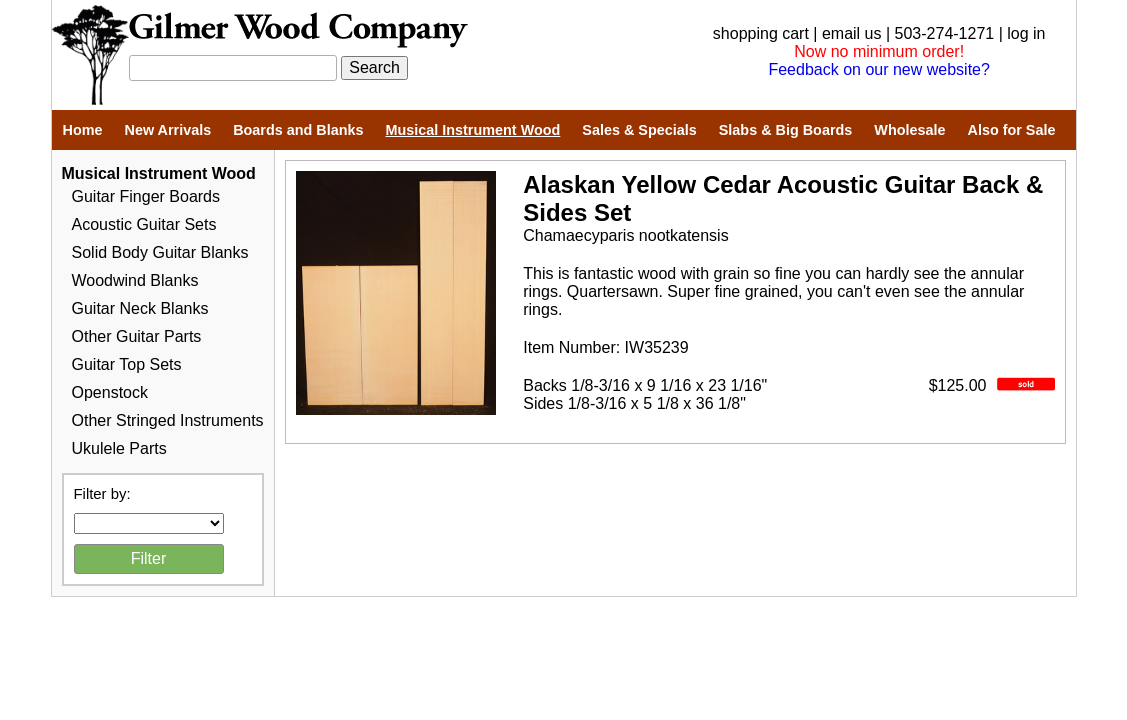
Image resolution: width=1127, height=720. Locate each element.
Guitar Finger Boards (146, 196)
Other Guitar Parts (137, 336)
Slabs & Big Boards (786, 130)
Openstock (110, 392)
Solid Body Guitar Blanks (160, 252)
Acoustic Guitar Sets (144, 224)
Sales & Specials (639, 130)
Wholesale (909, 130)
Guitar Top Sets (127, 364)
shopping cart (761, 33)
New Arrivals (167, 130)
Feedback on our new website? (878, 69)
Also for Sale (1011, 130)
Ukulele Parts (119, 448)
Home (83, 130)
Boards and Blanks (298, 130)
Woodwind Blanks (135, 280)
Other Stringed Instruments (168, 420)
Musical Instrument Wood (473, 130)
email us (852, 33)
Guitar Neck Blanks (140, 308)
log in (1026, 33)
